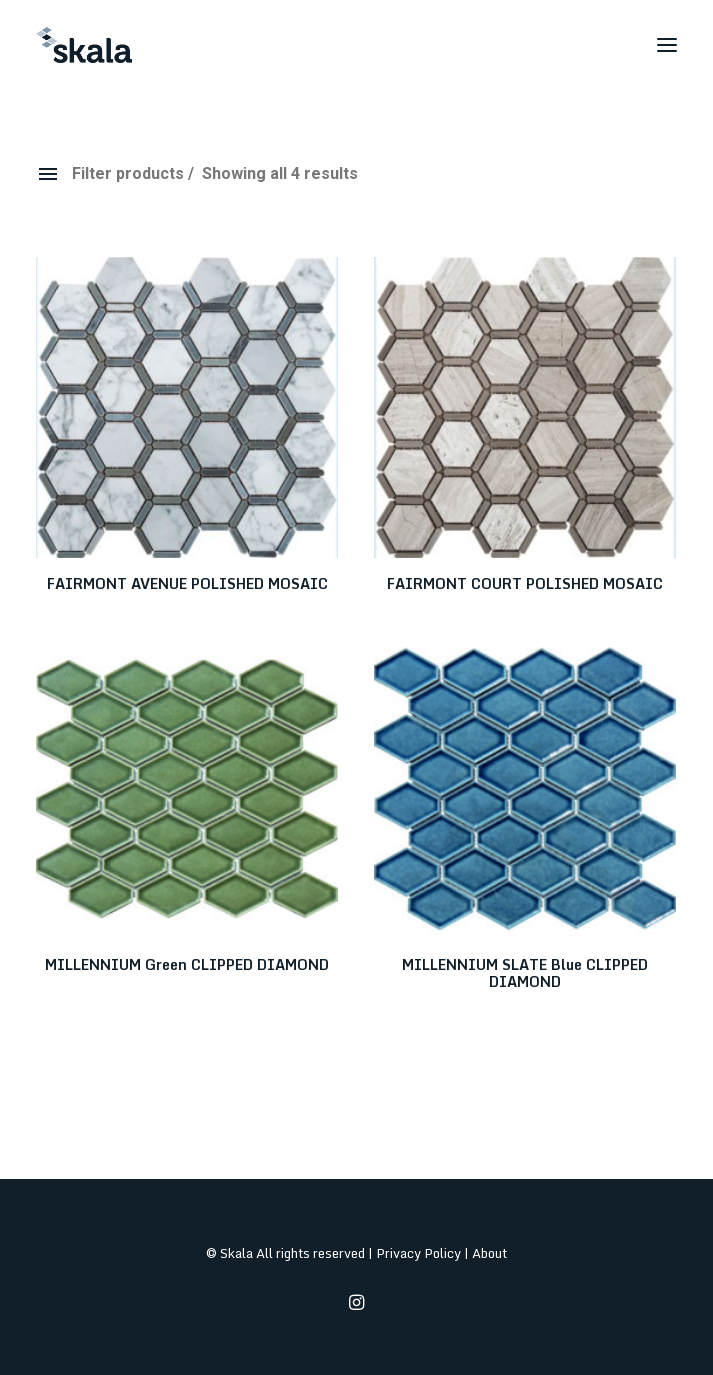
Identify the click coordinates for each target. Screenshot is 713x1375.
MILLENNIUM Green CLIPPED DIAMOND (187, 964)
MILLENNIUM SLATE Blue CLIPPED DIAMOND (525, 973)
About (489, 1253)
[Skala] (84, 45)
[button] (667, 45)
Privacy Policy (418, 1253)
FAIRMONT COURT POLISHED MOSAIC (525, 583)
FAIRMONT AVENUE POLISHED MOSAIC (187, 583)
